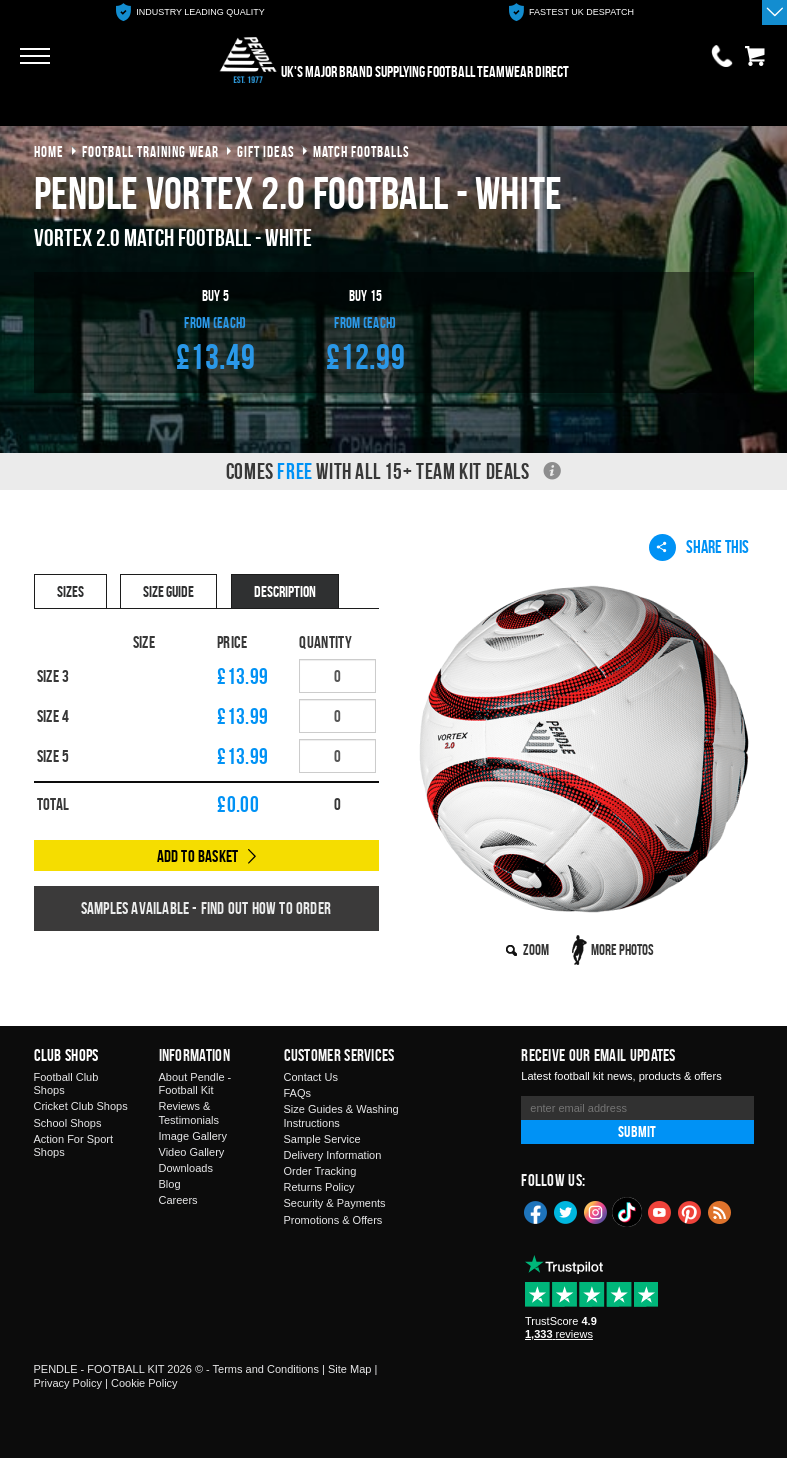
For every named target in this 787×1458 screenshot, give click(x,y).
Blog (170, 1184)
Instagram (596, 1211)
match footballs (361, 151)
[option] (190, 12)
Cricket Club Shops (81, 1106)
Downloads (186, 1168)
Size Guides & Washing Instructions (341, 1115)
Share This (699, 547)
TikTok (628, 1212)
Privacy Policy (68, 1383)
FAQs (298, 1093)
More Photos (622, 949)
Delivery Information (333, 1155)
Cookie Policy (144, 1383)
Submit (637, 1131)
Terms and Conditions (266, 1369)
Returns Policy (319, 1187)
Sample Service (322, 1139)
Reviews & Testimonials (189, 1112)
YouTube (660, 1211)
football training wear (150, 151)
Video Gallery (192, 1152)
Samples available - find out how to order (206, 908)
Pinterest (690, 1211)
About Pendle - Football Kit (195, 1083)
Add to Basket (198, 856)
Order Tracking (320, 1171)
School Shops (68, 1123)
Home (49, 151)
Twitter (566, 1211)
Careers (178, 1200)
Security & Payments (335, 1203)
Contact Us (311, 1077)
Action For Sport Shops (73, 1145)
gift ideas (266, 151)
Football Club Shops (66, 1083)
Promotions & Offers (333, 1220)
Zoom (536, 949)
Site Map (349, 1369)
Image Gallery (193, 1136)
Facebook (536, 1211)
